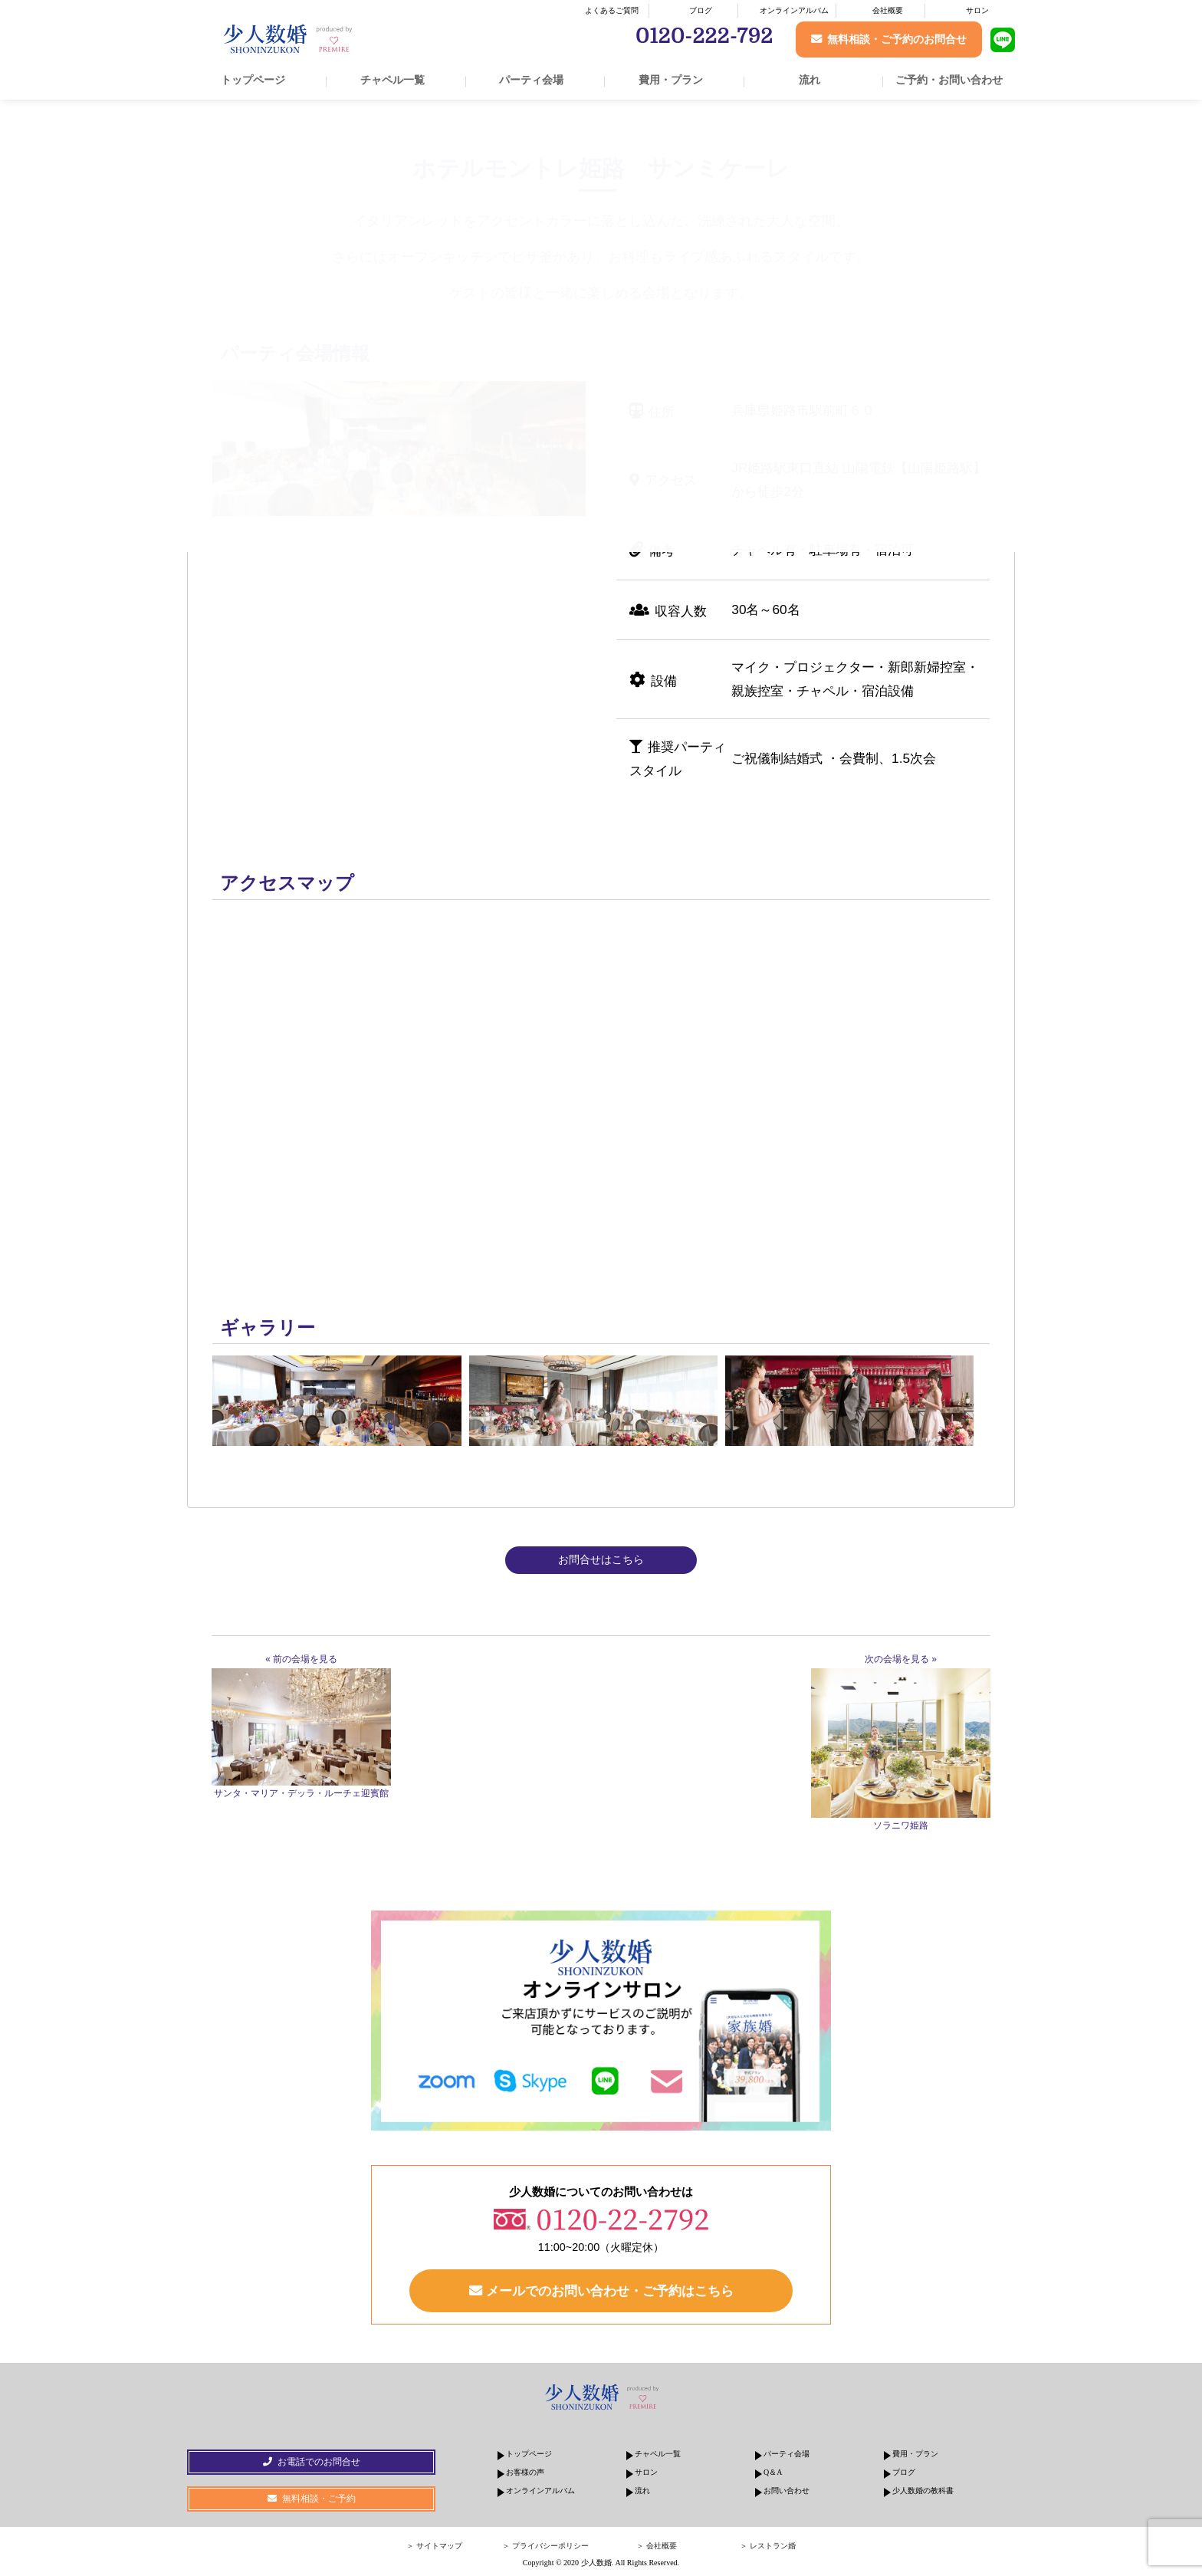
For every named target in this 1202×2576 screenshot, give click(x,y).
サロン (977, 10)
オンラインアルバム (794, 10)
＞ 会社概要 (656, 2546)
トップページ (253, 80)
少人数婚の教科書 (923, 2490)
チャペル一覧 (392, 80)
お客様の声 (525, 2472)
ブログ (700, 10)
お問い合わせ (787, 2490)
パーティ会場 (531, 80)
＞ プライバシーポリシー (545, 2546)
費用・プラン (671, 80)
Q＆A (773, 2472)
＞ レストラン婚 (768, 2546)
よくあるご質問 (612, 10)
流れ (809, 80)
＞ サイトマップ (434, 2546)
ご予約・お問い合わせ (949, 80)
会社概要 (887, 10)
